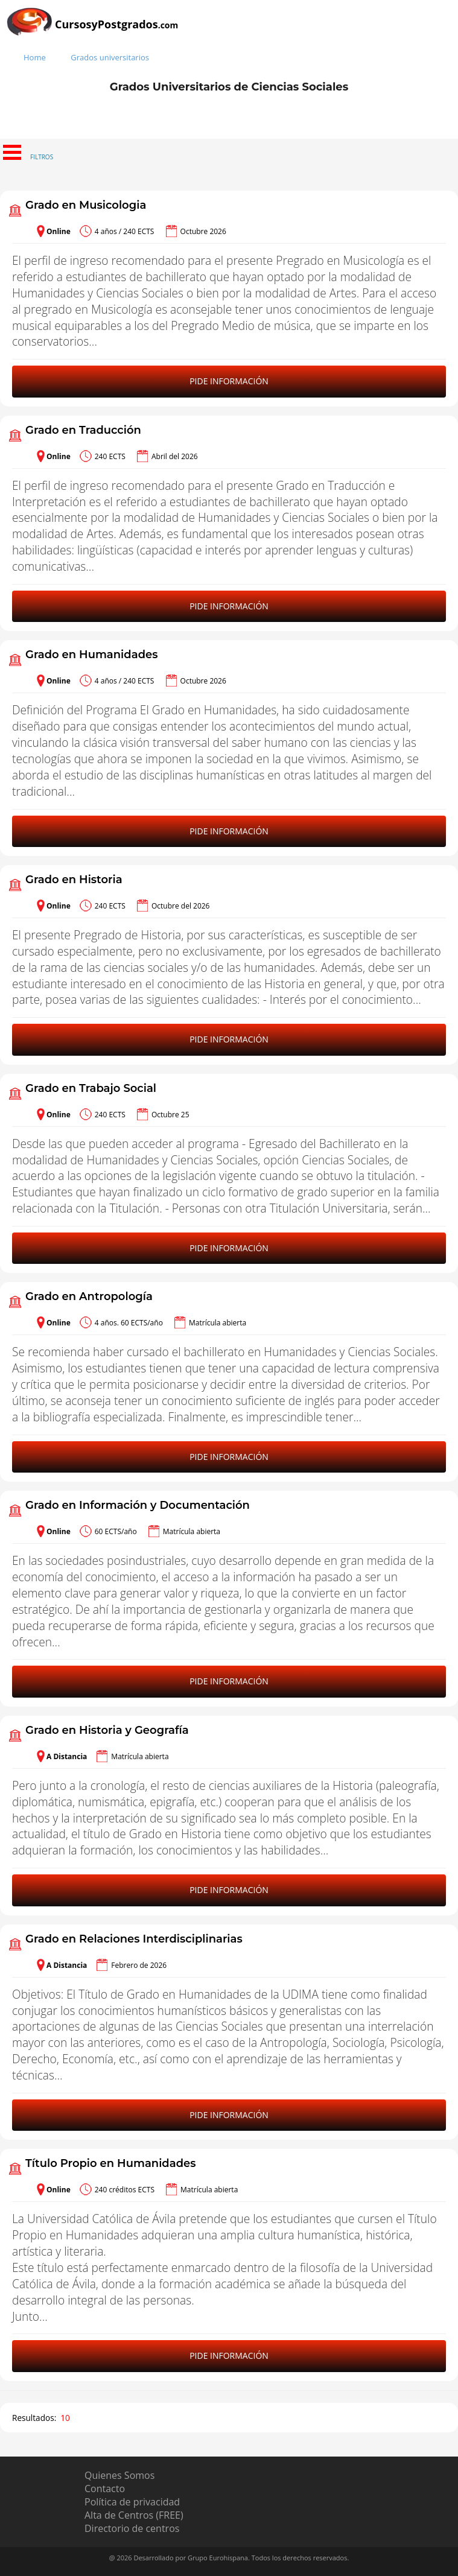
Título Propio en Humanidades (110, 2163)
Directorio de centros (131, 2528)
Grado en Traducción (83, 430)
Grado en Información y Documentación (137, 1505)
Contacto (104, 2488)
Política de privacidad (132, 2501)
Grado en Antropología (89, 1296)
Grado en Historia (73, 879)
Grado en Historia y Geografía (107, 1730)
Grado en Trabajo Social (90, 1088)
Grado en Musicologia (85, 205)
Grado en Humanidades (91, 654)
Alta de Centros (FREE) (133, 2515)
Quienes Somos (119, 2475)
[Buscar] (446, 38)
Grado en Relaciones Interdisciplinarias (134, 1939)
